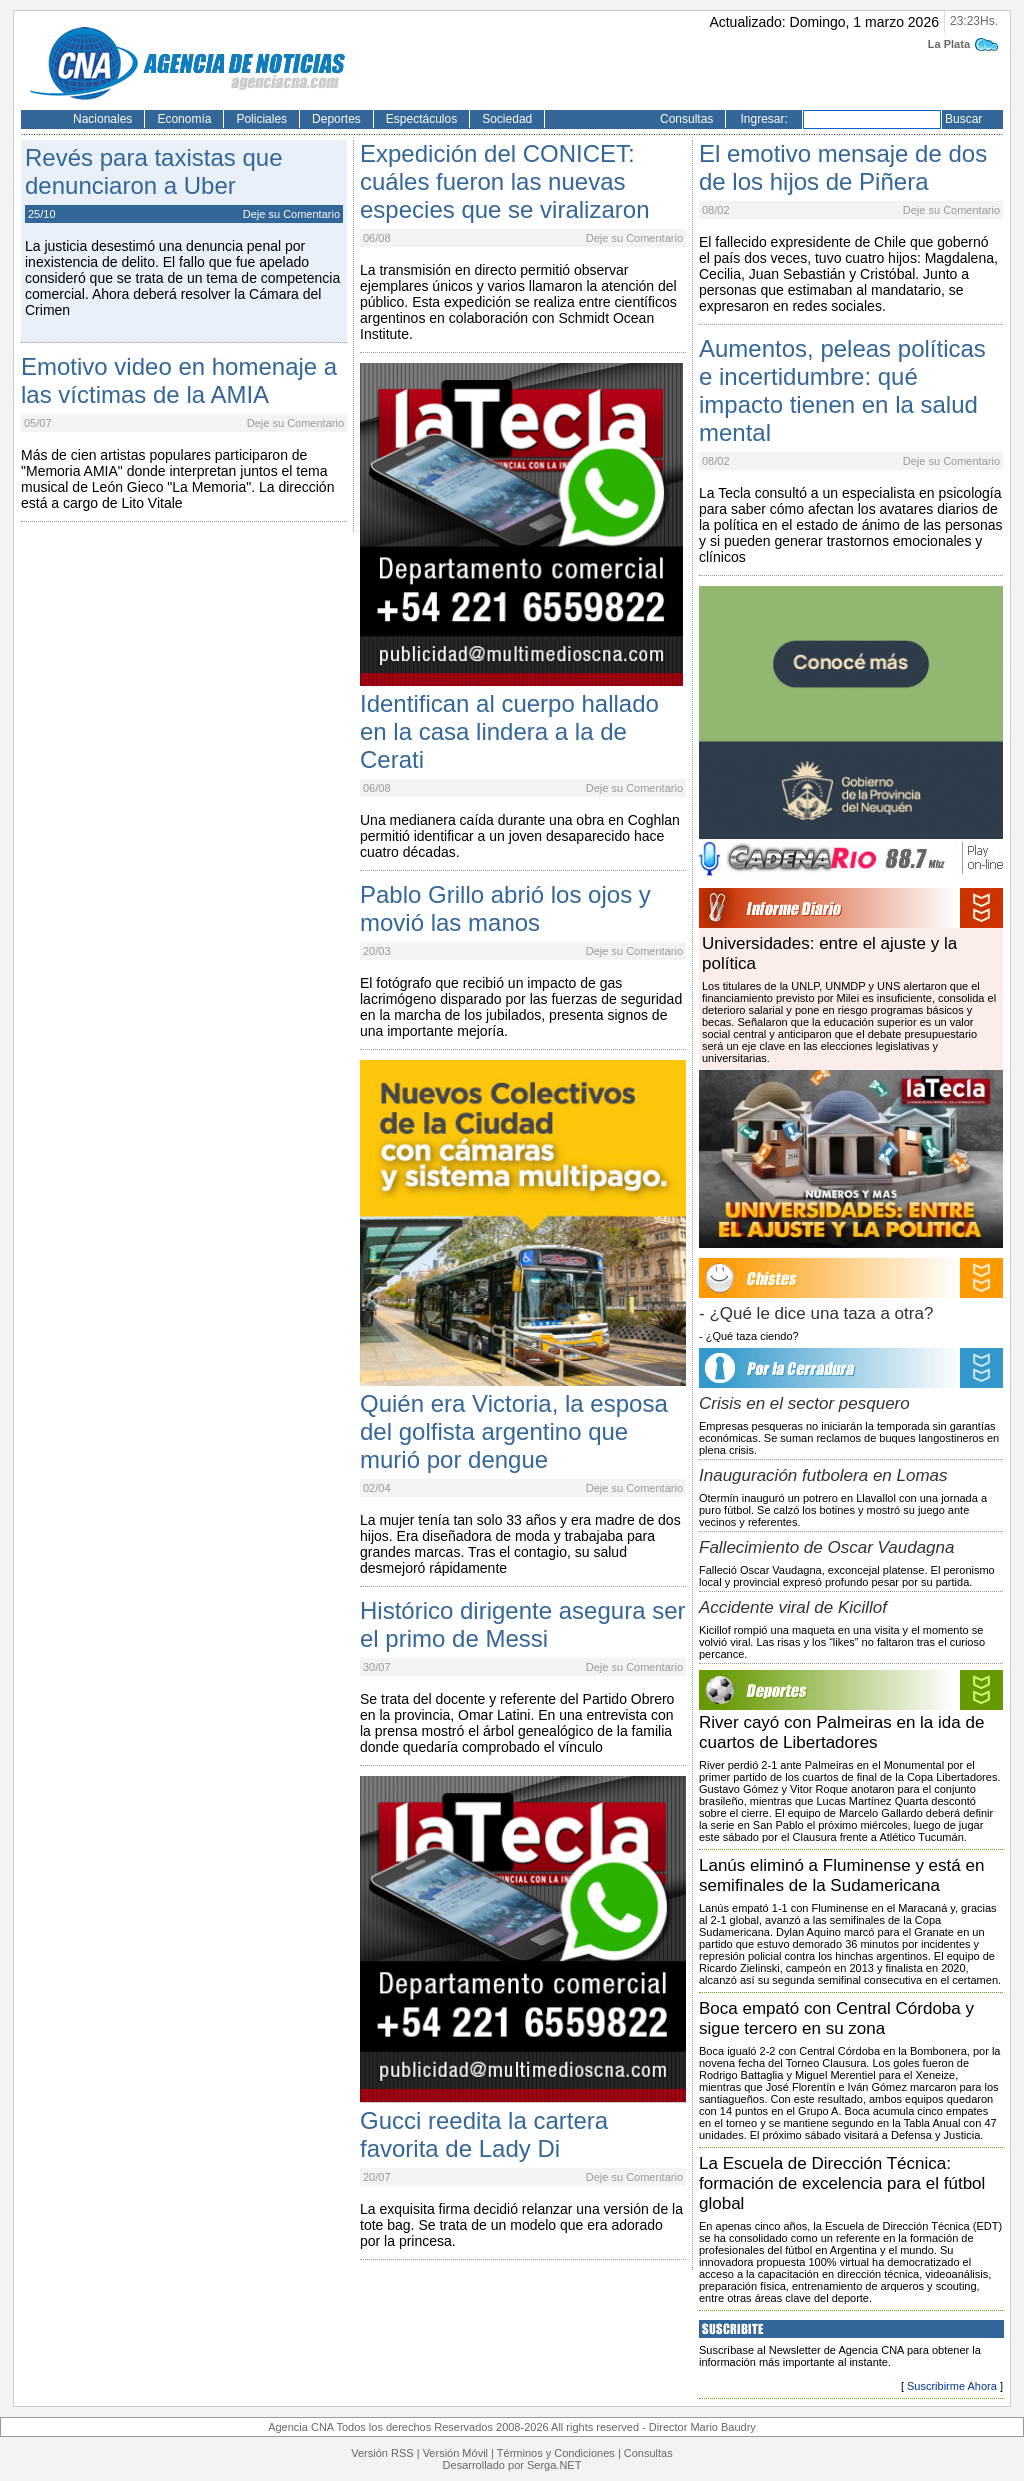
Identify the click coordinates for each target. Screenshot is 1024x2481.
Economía (184, 119)
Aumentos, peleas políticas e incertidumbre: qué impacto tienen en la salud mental (842, 390)
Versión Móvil (455, 2453)
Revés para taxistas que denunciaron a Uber (153, 171)
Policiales (261, 119)
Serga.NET (554, 2465)
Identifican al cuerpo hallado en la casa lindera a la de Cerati (509, 731)
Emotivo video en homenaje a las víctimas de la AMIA (179, 380)
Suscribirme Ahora (952, 2386)
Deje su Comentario (291, 214)
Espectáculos (421, 119)
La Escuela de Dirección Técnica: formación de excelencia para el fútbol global (842, 2183)
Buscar (963, 119)
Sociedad (507, 119)
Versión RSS (382, 2453)
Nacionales (102, 119)
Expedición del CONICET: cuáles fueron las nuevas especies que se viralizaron (505, 181)
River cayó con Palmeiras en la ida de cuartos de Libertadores (841, 1732)
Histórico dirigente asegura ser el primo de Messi (523, 1624)
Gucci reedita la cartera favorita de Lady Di (484, 2134)
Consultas (686, 119)
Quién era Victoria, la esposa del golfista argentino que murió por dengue (514, 1431)
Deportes (336, 119)
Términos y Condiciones (556, 2453)
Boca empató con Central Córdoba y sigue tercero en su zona (836, 2018)
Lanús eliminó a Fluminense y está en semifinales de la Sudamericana (841, 1875)
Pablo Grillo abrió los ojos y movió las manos (505, 908)
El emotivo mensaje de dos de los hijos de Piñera (843, 167)
